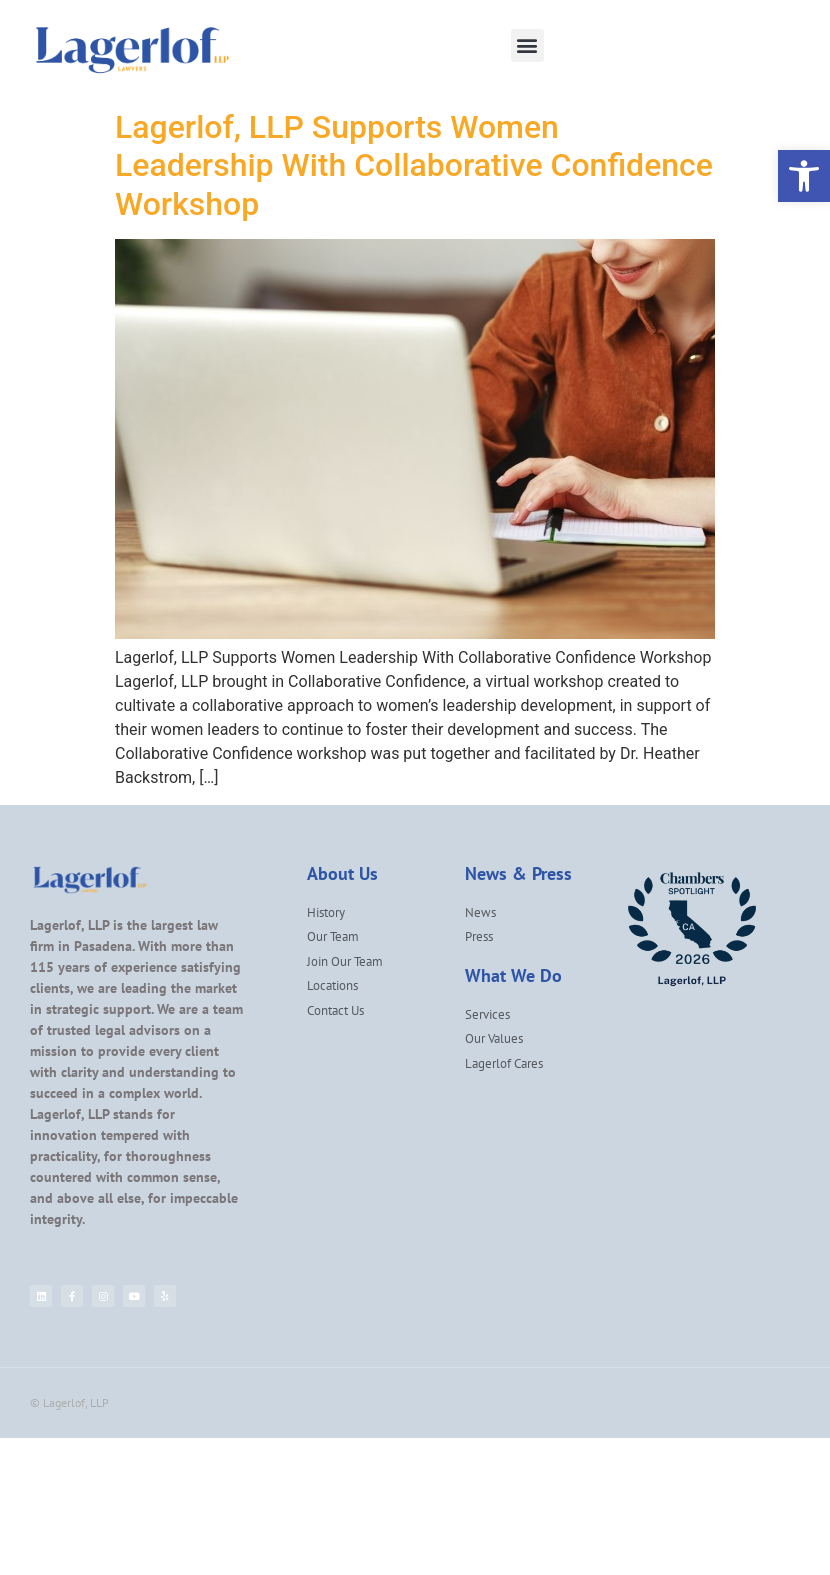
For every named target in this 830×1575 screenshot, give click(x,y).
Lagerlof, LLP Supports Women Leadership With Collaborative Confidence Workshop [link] (414, 165)
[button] (527, 45)
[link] (804, 176)
